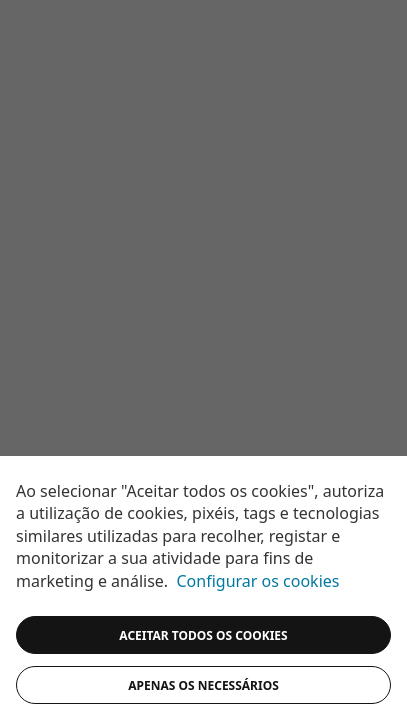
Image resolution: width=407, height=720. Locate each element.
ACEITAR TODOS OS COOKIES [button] (203, 635)
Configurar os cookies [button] (258, 581)
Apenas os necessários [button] (203, 685)
